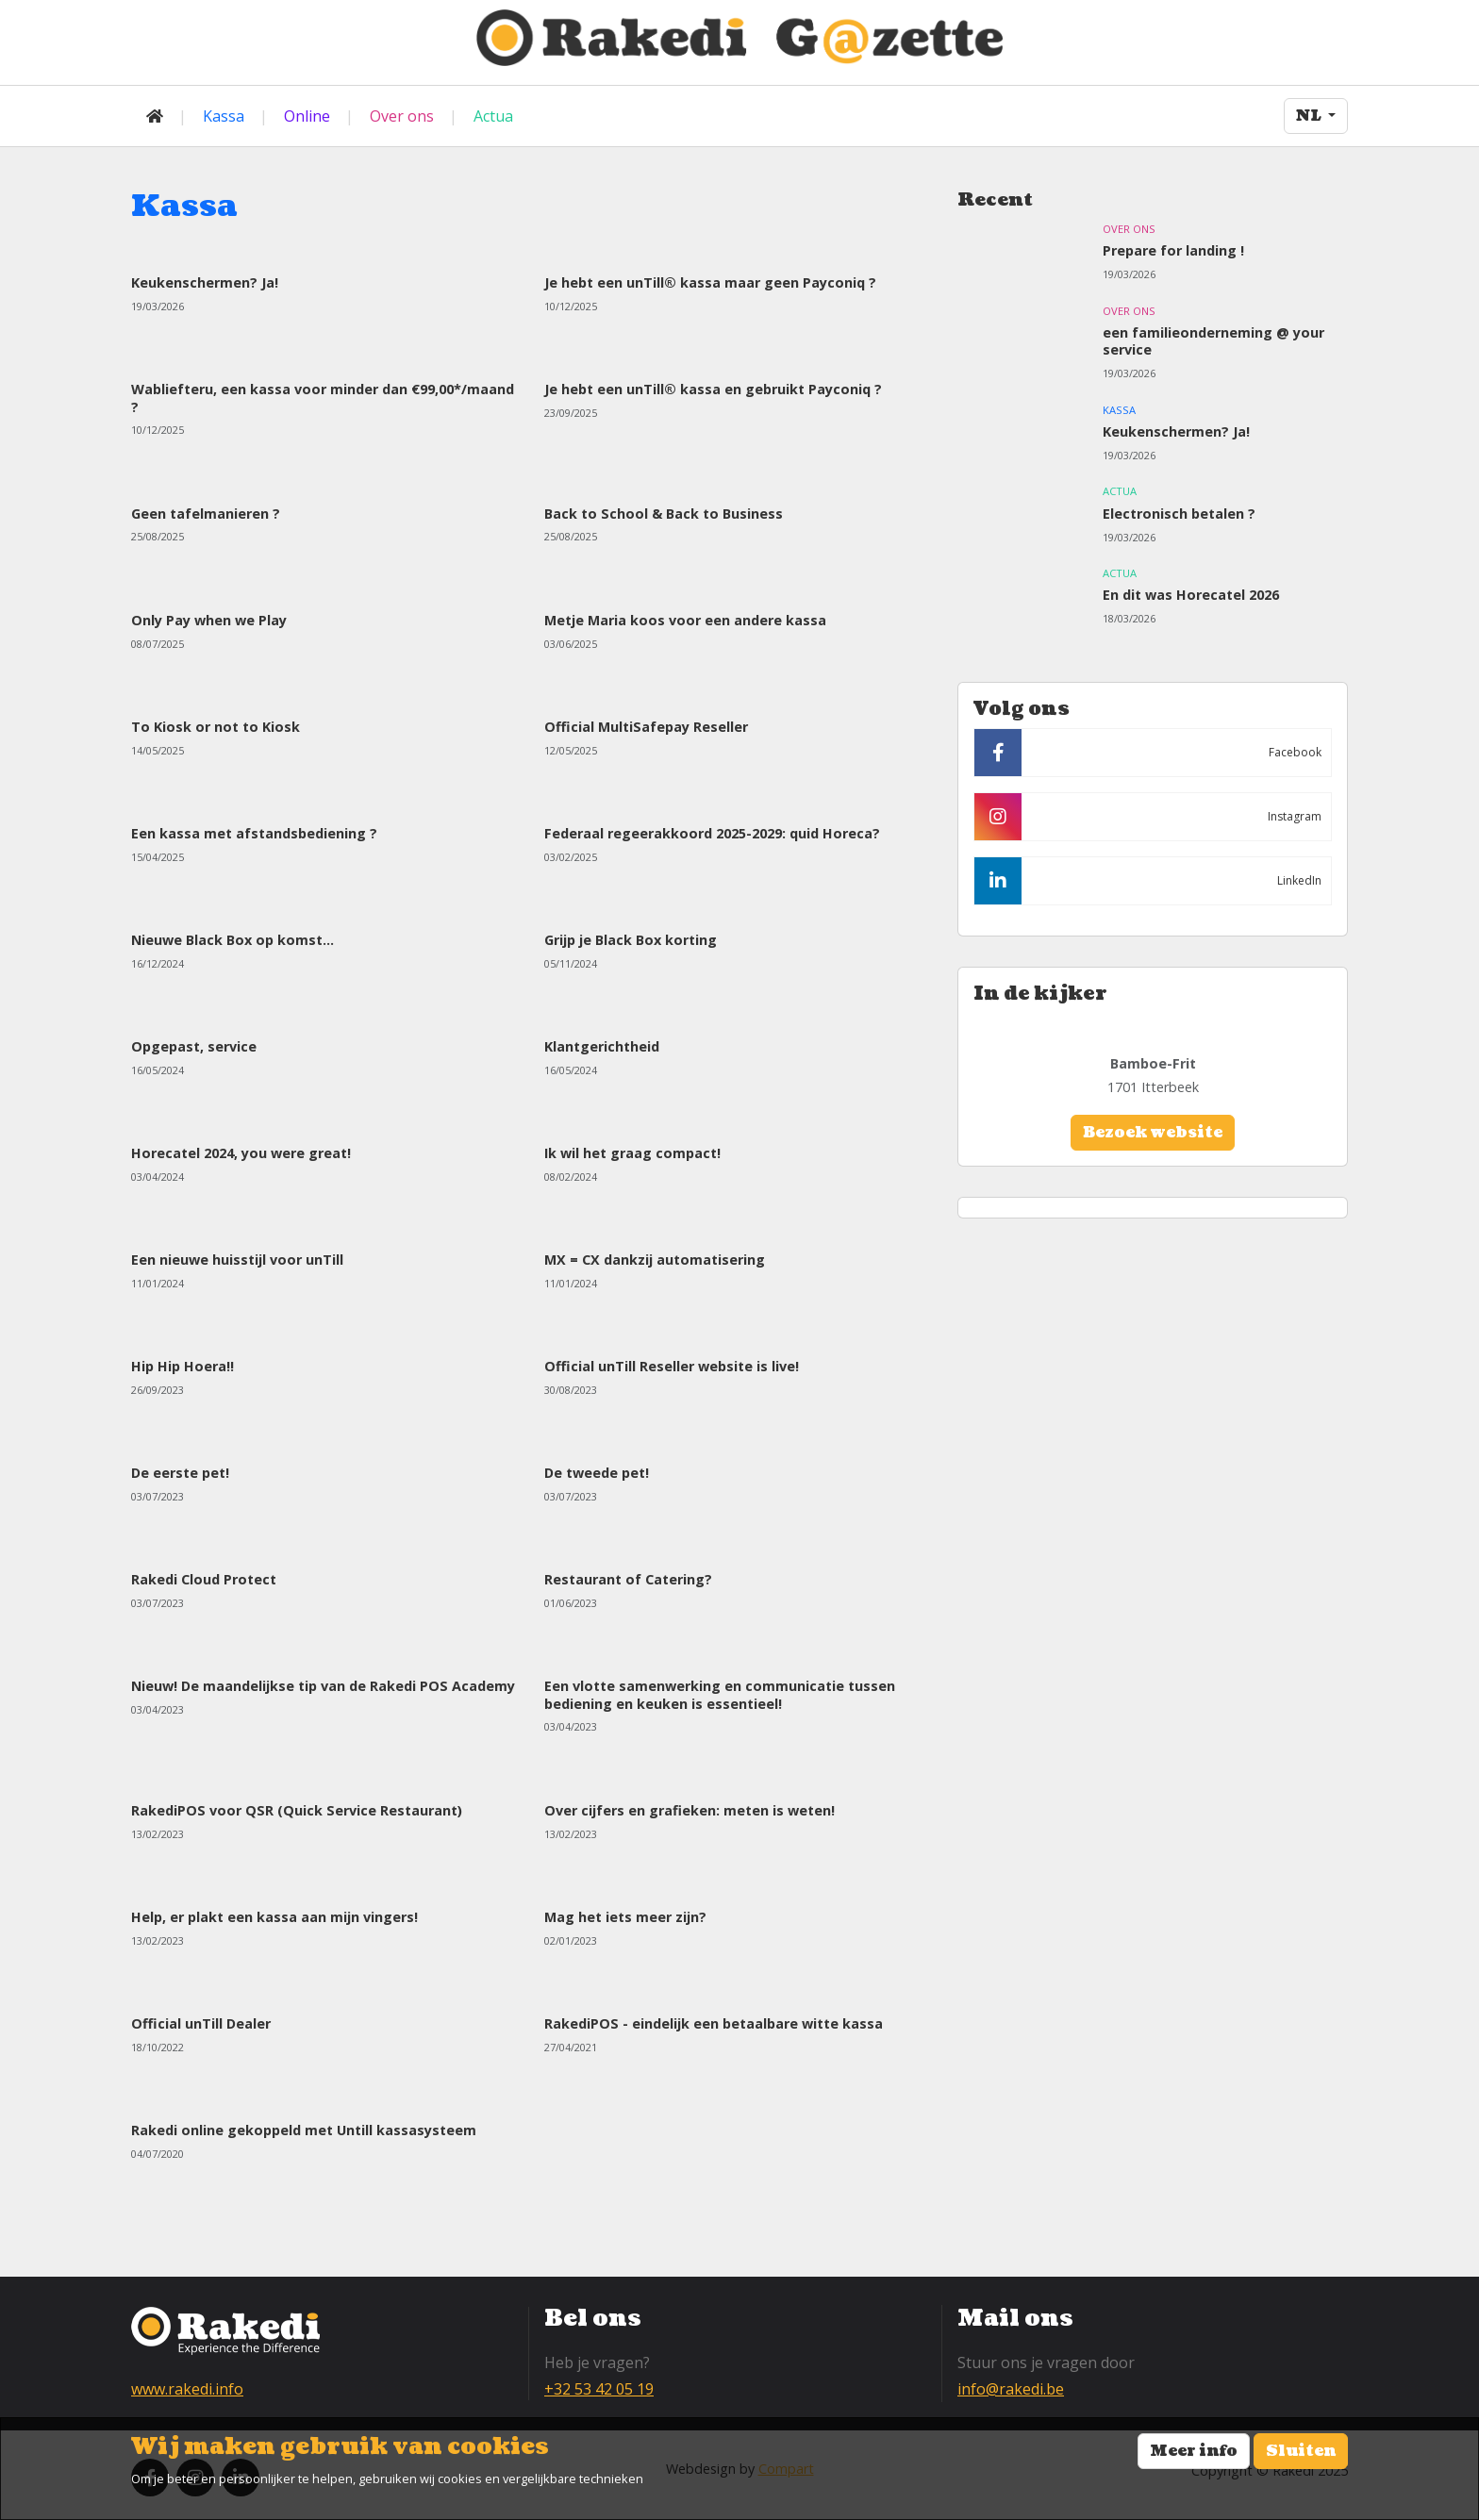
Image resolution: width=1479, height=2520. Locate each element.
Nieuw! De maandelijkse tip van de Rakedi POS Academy (323, 1686)
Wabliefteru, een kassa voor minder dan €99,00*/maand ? (322, 397)
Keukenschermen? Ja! (204, 282)
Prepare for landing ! (1173, 250)
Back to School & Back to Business (663, 513)
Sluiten (1301, 2451)
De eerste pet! (180, 1473)
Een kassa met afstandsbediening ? (254, 833)
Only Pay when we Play (209, 620)
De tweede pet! (596, 1473)
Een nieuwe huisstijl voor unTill (237, 1259)
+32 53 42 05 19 (599, 2389)
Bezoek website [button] (1152, 1132)
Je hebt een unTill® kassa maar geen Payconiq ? (710, 282)
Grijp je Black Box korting (630, 940)
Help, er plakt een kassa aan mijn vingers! (274, 1917)
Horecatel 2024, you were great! (241, 1153)
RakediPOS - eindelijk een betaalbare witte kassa (713, 2023)
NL (1310, 116)
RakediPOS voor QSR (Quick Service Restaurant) (296, 1810)
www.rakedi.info (187, 2389)
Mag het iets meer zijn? (625, 1917)
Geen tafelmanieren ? (205, 513)
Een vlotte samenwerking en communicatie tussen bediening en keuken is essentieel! (719, 1694)
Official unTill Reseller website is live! (671, 1366)
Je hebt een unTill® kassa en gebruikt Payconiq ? (713, 389)
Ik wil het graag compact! (632, 1153)
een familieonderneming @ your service (1213, 340)
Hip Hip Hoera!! (182, 1366)
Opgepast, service (194, 1046)
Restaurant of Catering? (628, 1579)
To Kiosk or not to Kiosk (215, 727)
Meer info (1194, 2451)
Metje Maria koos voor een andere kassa (685, 620)
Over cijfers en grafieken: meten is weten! (689, 1810)
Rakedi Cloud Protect (203, 1579)
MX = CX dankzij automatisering (654, 1259)
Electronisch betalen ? (1179, 513)
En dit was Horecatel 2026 (1191, 595)
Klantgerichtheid (601, 1046)
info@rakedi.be (1010, 2389)
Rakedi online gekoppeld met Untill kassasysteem (303, 2130)
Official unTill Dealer (201, 2023)
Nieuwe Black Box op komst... (232, 940)
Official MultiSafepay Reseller (646, 727)
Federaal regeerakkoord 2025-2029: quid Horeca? (712, 833)
